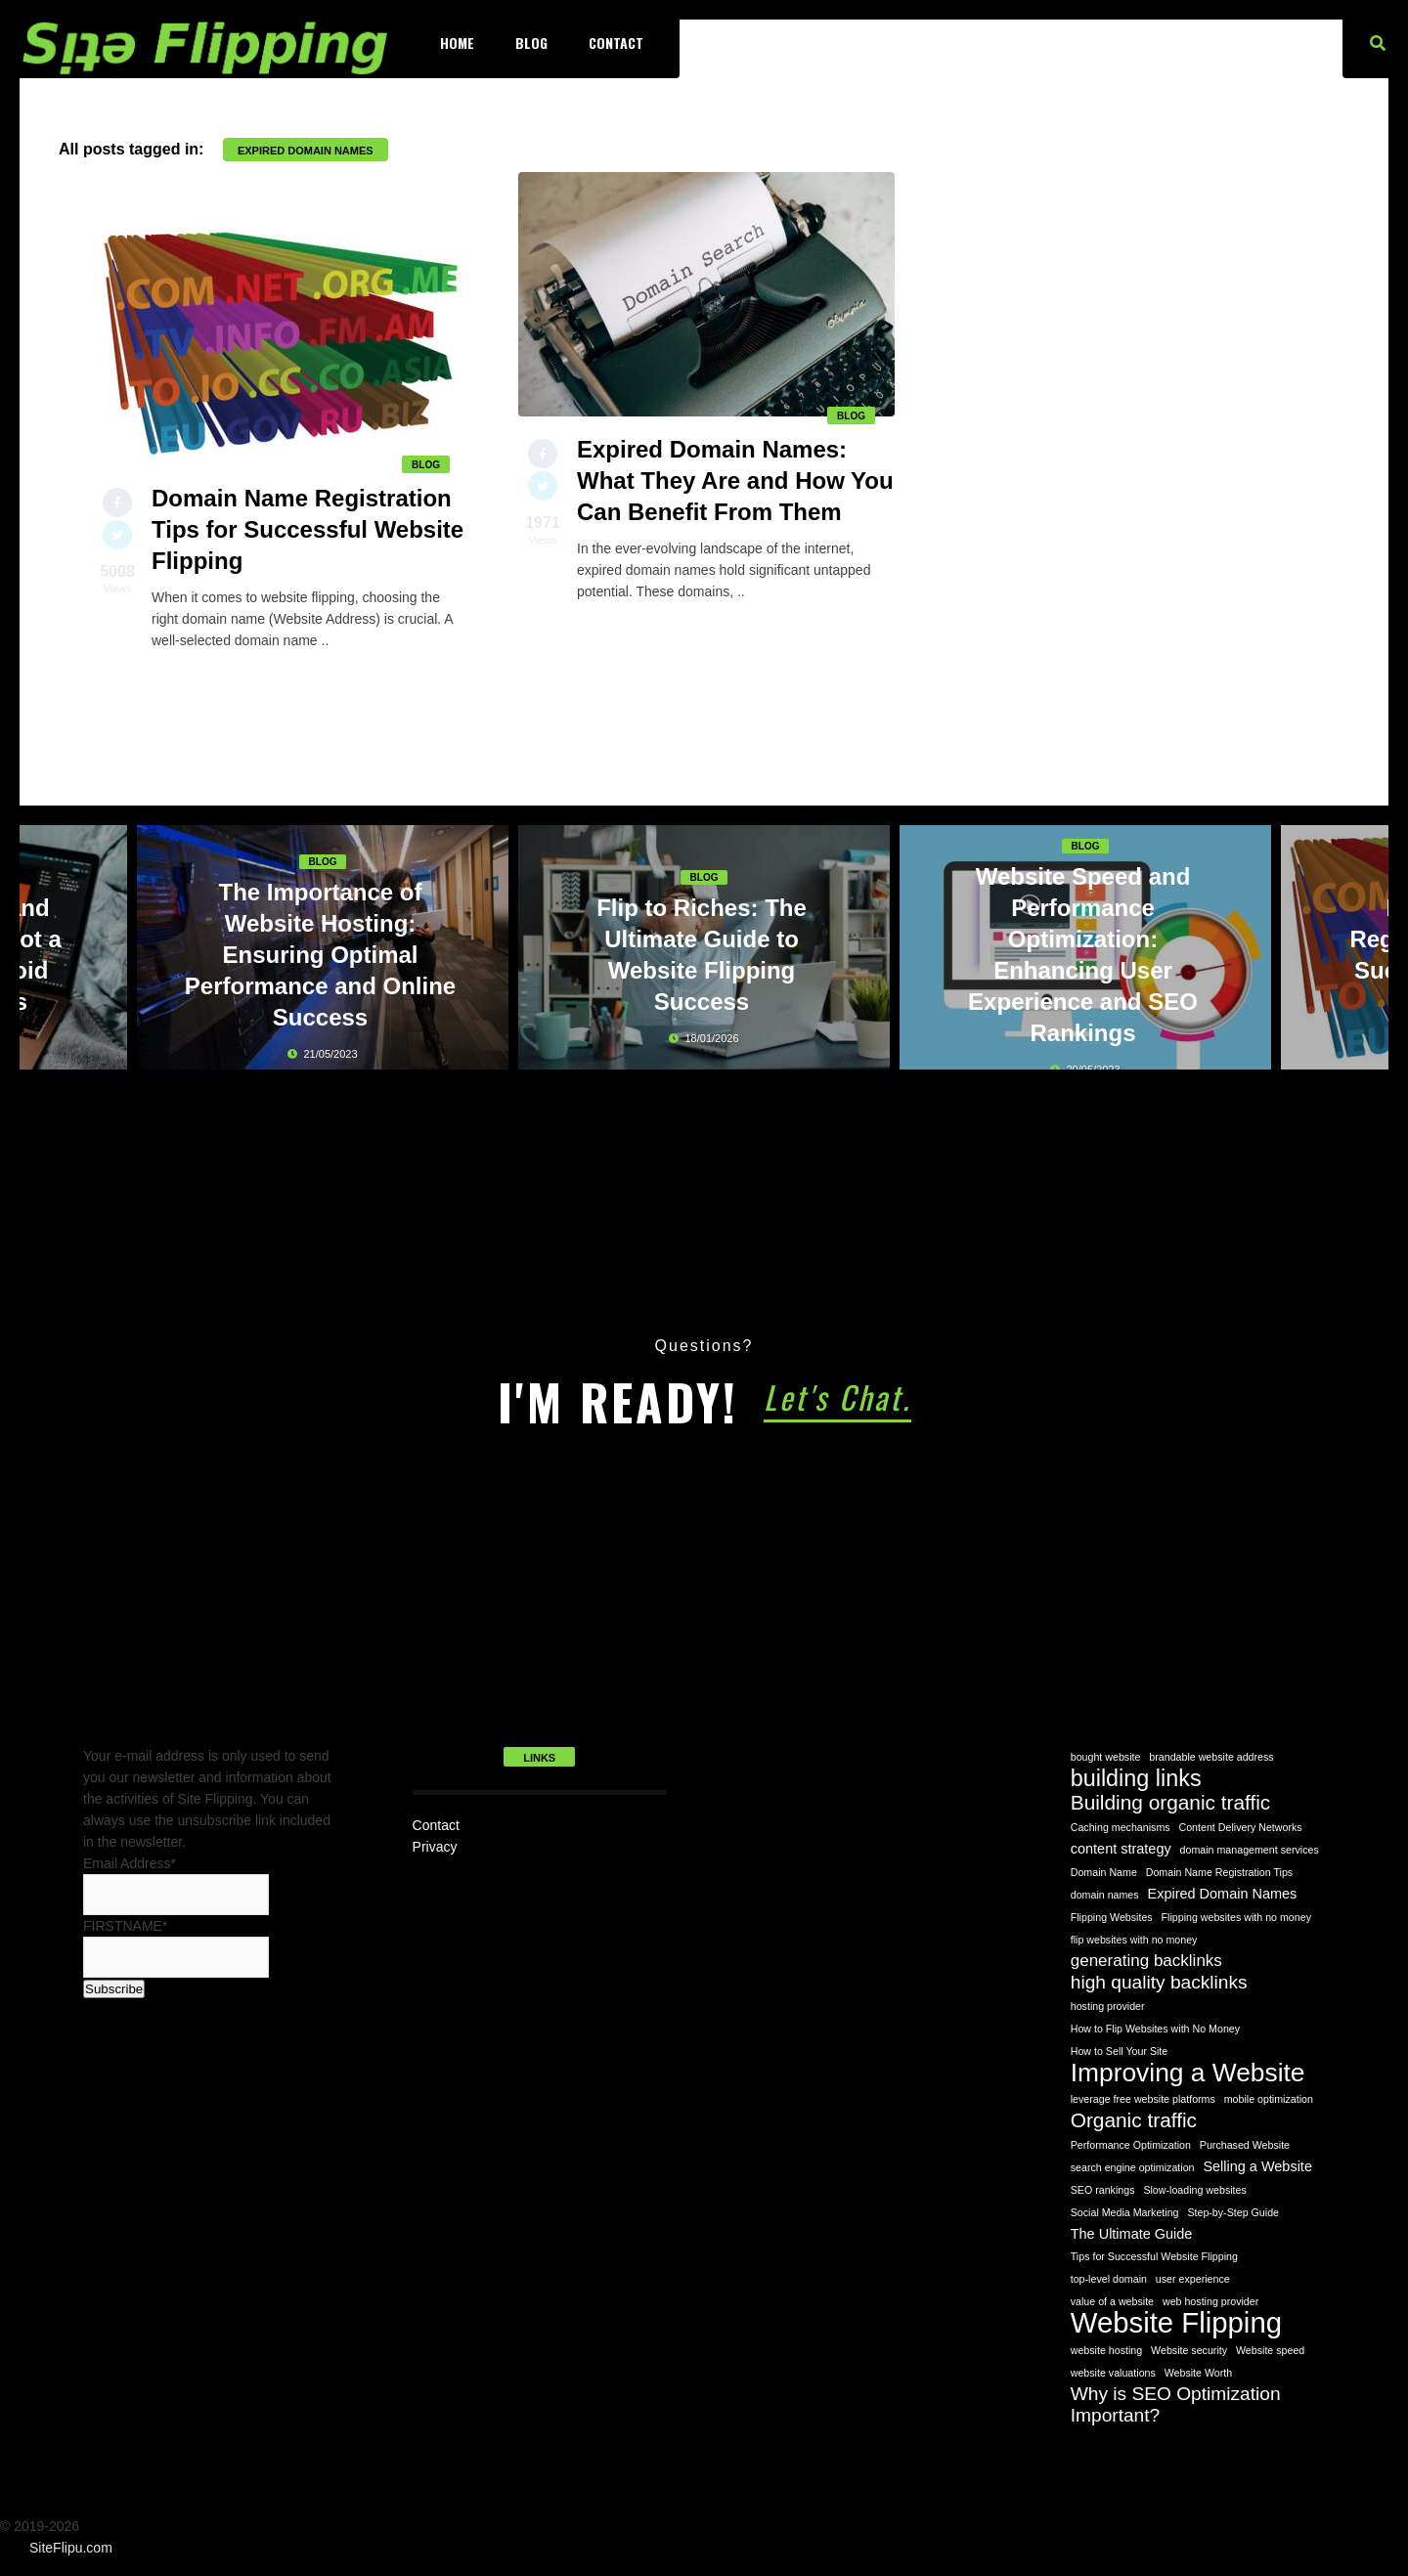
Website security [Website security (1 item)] (1189, 2350)
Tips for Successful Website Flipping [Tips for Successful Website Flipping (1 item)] (1154, 2256)
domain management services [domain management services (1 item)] (1249, 1850)
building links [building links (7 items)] (1136, 1778)
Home (457, 42)
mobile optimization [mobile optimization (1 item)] (1268, 2099)
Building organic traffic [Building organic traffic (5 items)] (1171, 1802)
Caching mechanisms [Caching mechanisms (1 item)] (1120, 1827)
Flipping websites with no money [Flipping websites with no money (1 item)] (1236, 1917)
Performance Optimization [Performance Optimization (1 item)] (1131, 2145)
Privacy (435, 1847)
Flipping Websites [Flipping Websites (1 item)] (1112, 1917)
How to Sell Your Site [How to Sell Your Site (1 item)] (1119, 2051)
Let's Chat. (837, 1396)
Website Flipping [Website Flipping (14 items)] (1176, 2323)
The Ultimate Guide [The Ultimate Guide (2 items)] (1132, 2234)
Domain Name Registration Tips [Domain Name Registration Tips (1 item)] (1219, 1872)
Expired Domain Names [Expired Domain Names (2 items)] (1223, 1893)
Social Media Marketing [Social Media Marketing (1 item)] (1125, 2212)
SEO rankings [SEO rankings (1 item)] (1103, 2190)
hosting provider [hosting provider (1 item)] (1108, 2006)
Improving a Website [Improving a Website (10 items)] (1188, 2072)
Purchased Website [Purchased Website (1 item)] (1245, 2145)
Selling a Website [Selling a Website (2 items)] (1257, 2166)
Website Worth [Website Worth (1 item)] (1199, 2373)
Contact (616, 42)
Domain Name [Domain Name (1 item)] (1104, 1872)
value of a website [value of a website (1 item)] (1112, 2301)
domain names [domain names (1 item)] (1105, 1894)
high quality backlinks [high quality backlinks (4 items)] (1159, 1982)
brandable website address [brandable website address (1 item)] (1211, 1757)
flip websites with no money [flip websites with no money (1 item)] (1134, 1939)
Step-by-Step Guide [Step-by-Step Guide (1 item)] (1233, 2212)
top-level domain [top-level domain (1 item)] (1109, 2279)
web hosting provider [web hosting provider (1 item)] (1210, 2301)
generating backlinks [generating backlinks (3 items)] (1146, 1960)
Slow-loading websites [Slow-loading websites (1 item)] (1194, 2190)
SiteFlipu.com (70, 2547)
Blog (531, 42)
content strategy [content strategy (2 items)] (1121, 1848)
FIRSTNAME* (125, 1926)
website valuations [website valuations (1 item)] (1113, 2373)
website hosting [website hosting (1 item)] (1106, 2350)
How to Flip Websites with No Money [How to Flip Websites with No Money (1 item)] (1155, 2028)
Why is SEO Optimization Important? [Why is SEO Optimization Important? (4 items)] (1176, 2404)
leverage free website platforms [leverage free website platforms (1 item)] (1143, 2099)
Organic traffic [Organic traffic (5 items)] (1134, 2120)
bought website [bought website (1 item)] (1106, 1757)
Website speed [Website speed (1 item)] (1270, 2350)
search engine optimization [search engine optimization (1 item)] (1133, 2167)
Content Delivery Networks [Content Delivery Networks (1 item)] (1240, 1827)
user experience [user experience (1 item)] (1193, 2279)
